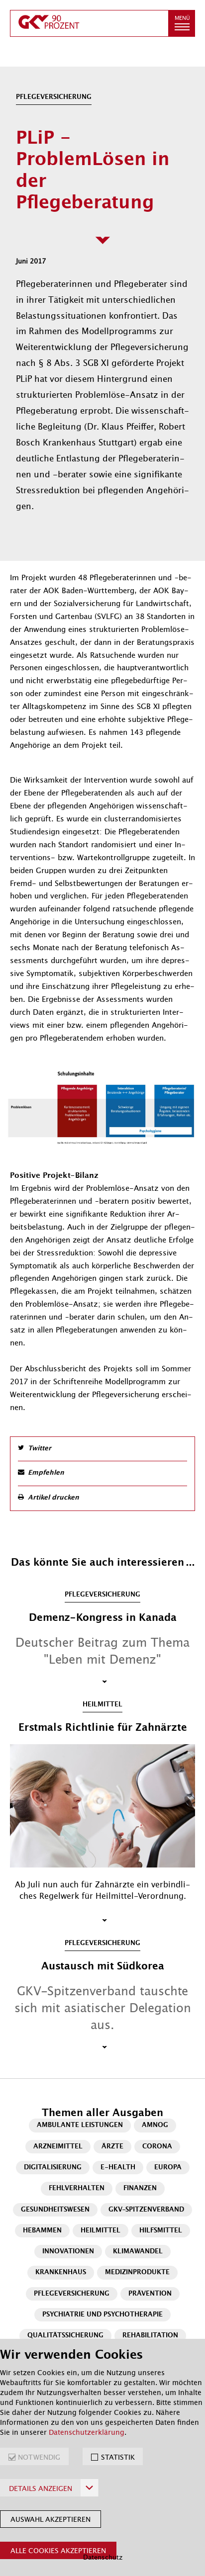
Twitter (39, 1448)
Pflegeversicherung (71, 2294)
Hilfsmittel (160, 2230)
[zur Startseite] (89, 23)
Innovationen (68, 2251)
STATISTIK (118, 2457)
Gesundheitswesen (55, 2210)
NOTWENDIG (39, 2457)
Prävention (150, 2294)
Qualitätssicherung (65, 2335)
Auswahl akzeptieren (50, 2519)
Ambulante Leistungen (80, 2125)
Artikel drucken (53, 1498)
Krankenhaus (60, 2272)
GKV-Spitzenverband (146, 2210)
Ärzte (112, 2146)
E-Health (118, 2167)
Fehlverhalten (76, 2188)
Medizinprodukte (137, 2272)
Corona (157, 2146)
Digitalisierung (53, 2167)
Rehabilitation (150, 2335)
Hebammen (42, 2230)
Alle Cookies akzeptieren (58, 2550)
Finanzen (140, 2188)
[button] (181, 23)
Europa (168, 2167)
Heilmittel (100, 2230)
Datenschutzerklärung (86, 2432)
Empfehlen (46, 1473)
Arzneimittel (58, 2146)
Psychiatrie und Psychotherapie (102, 2314)
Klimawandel (138, 2251)
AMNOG (155, 2125)
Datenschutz (102, 2557)
